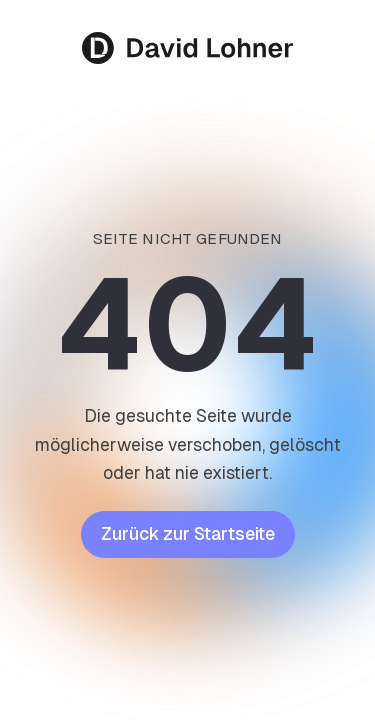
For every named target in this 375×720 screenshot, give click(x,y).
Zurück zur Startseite (188, 534)
